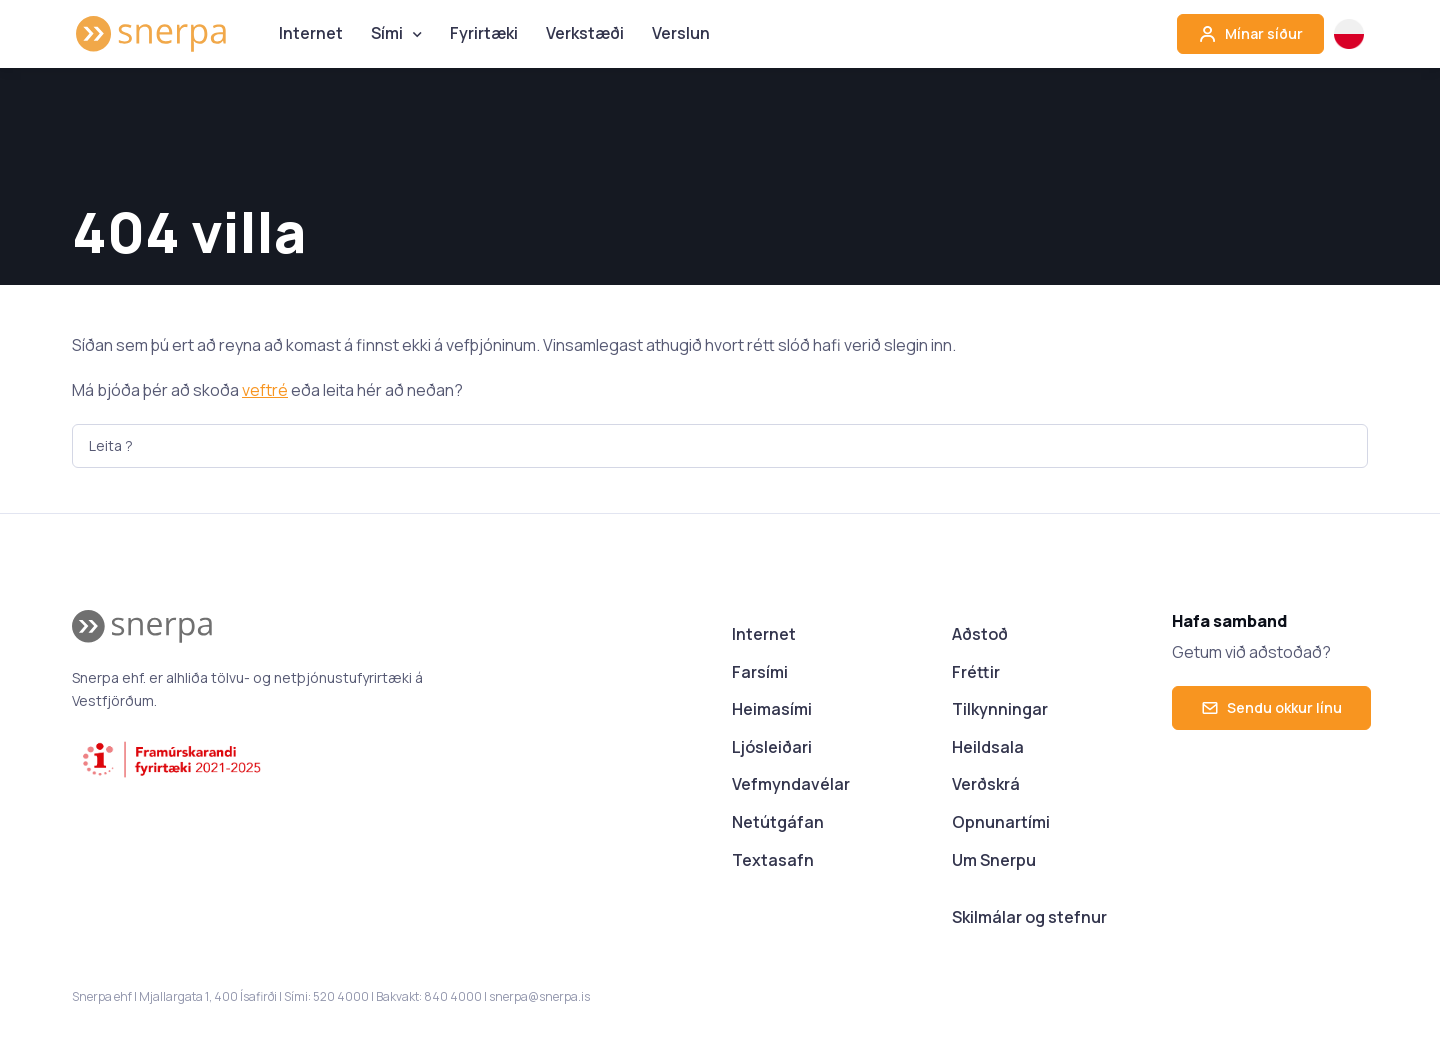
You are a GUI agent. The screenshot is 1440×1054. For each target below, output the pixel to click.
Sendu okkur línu (1271, 707)
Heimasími (772, 709)
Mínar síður (1250, 34)
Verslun (681, 33)
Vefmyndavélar (791, 784)
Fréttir (976, 672)
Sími (387, 33)
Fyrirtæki (484, 33)
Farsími (760, 672)
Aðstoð (980, 634)
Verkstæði (585, 33)
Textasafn (773, 860)
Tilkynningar (1000, 709)
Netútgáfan (778, 822)
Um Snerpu (994, 860)
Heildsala (988, 747)
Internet (311, 33)
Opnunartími (1001, 822)
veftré (265, 390)
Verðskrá (986, 784)
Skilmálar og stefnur (1029, 917)
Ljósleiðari (772, 747)
